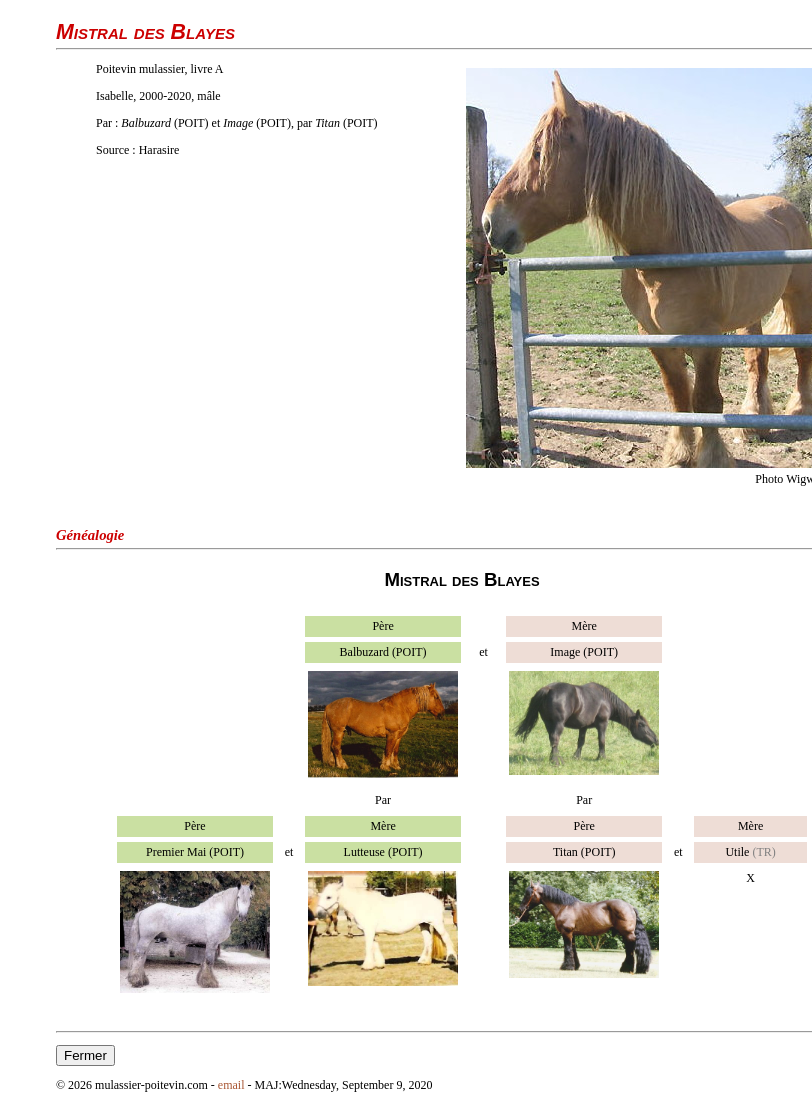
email (231, 1085)
